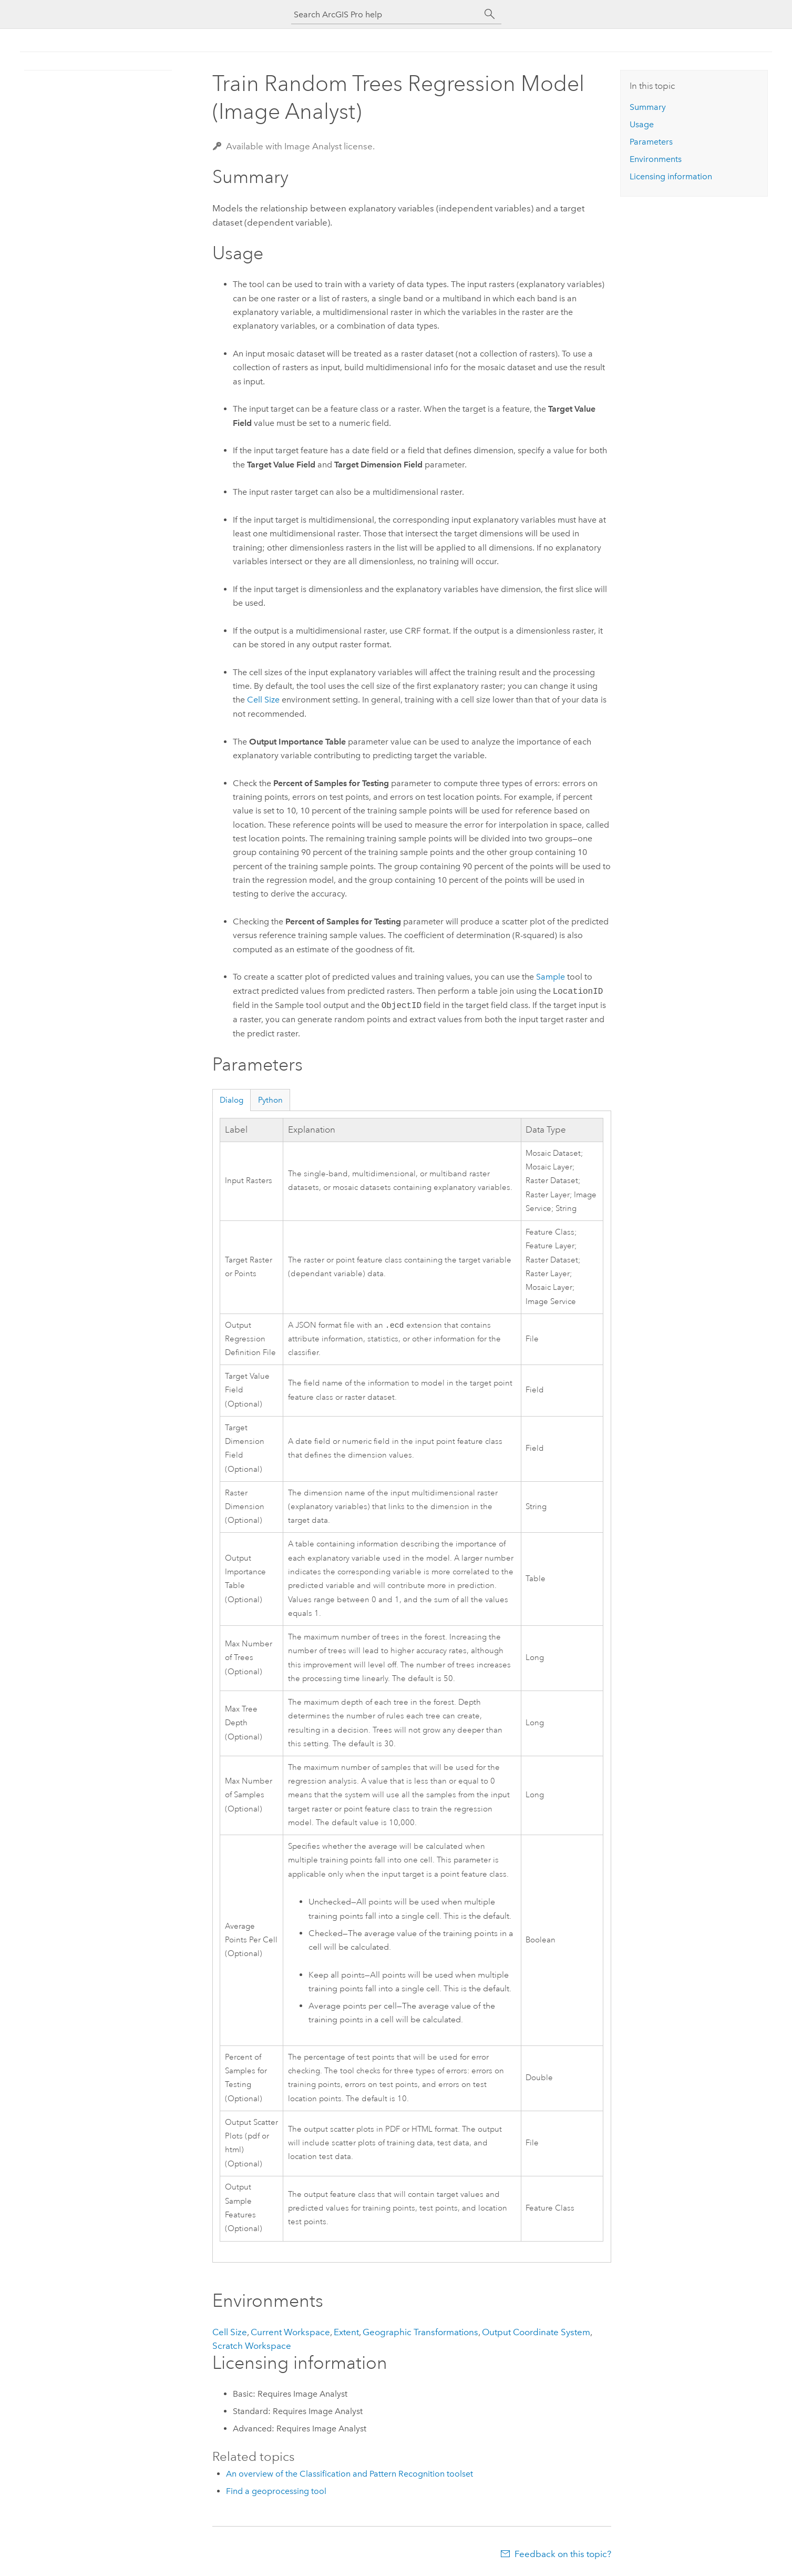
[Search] (490, 14)
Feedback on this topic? (563, 2555)
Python (270, 1100)
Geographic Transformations (420, 2333)
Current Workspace (290, 2333)
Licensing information (671, 176)
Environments (656, 159)
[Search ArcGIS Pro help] (385, 14)
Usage (642, 124)
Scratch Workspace (251, 2346)
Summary (648, 107)
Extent (346, 2333)
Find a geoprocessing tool (276, 2492)
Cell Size (263, 700)
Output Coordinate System (536, 2333)
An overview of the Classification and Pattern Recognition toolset (349, 2475)
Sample (550, 977)
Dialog (231, 1100)
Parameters (651, 142)
